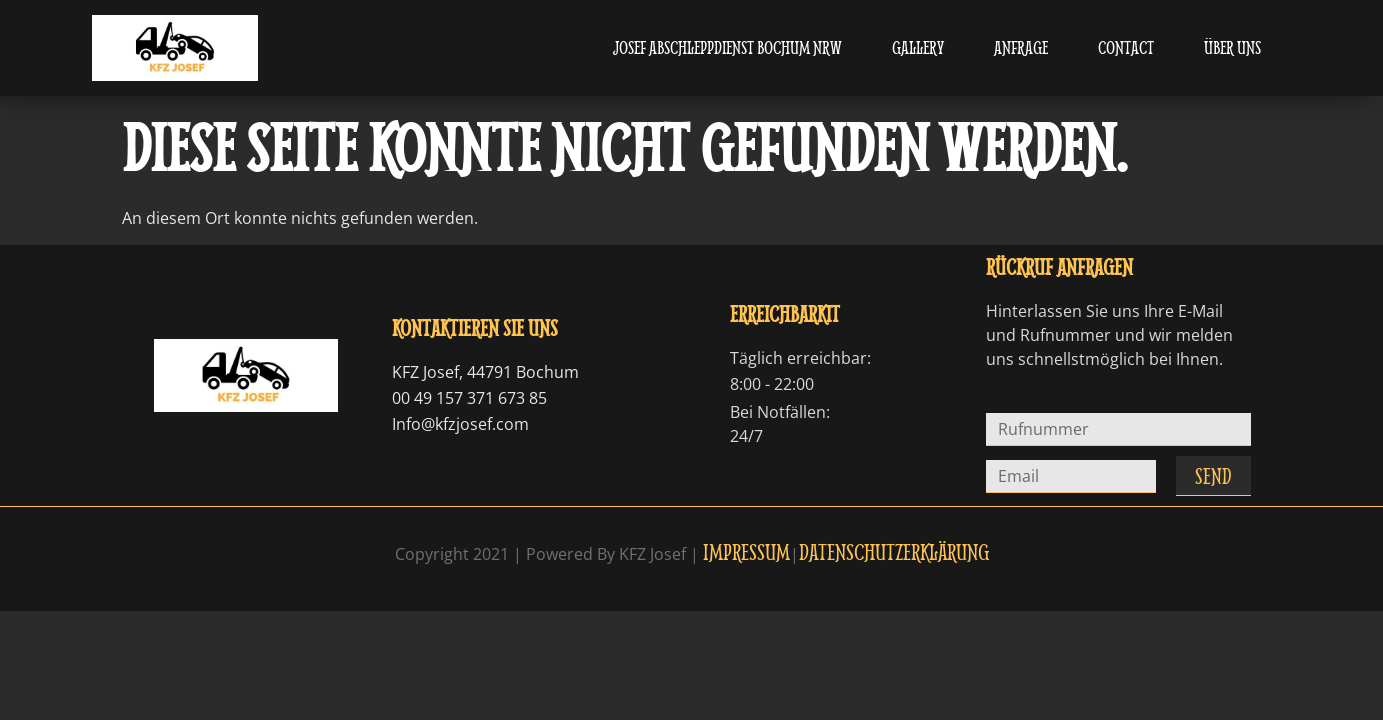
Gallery (918, 47)
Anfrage (1021, 47)
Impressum (746, 551)
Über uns (1232, 47)
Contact (1126, 47)
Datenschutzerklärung (894, 551)
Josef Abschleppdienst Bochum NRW (727, 47)
